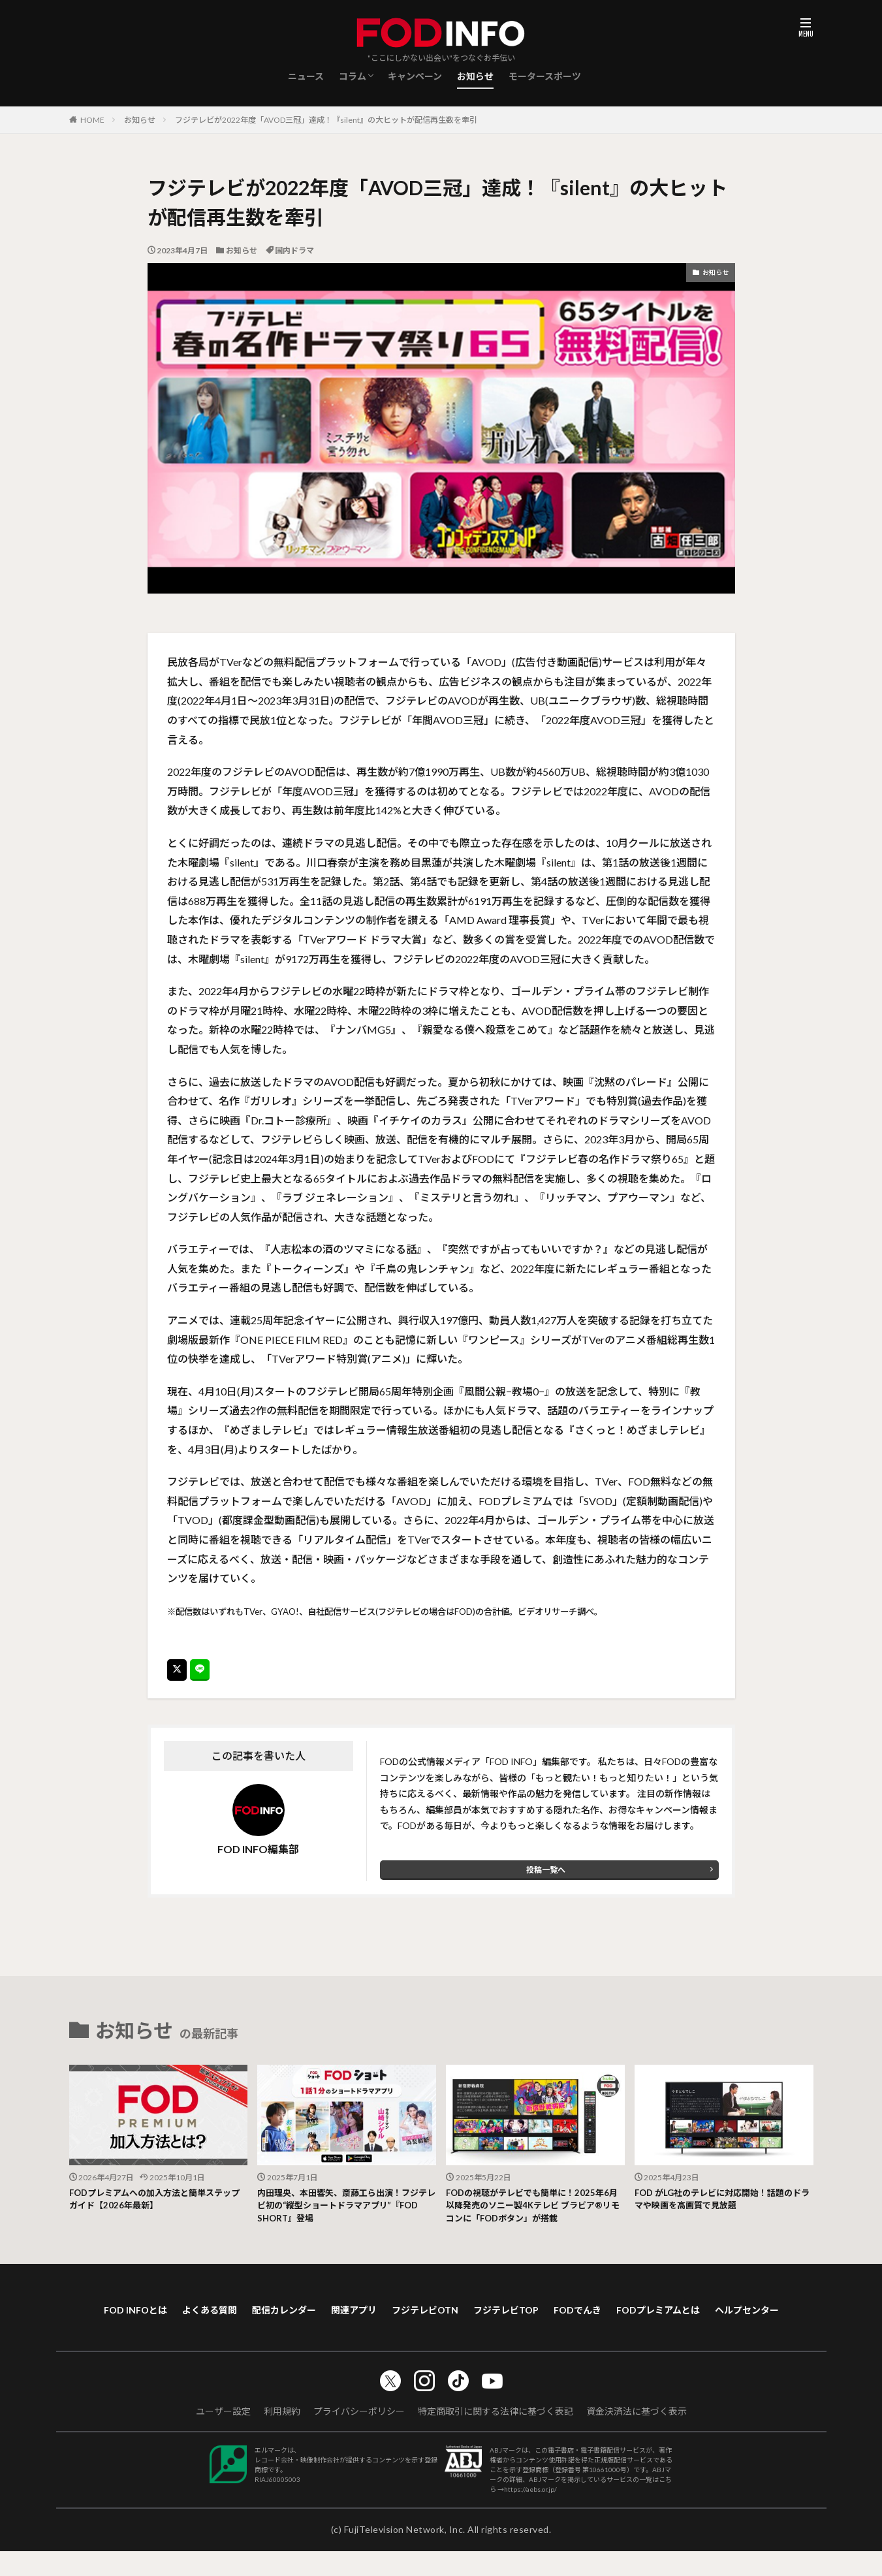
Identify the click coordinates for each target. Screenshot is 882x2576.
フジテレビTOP (556, 2316)
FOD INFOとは (144, 2316)
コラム (352, 76)
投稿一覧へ (545, 1870)
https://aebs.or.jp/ (530, 2514)
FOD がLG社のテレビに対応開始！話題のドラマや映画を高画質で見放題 (721, 2201)
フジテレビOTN (466, 2316)
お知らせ (475, 76)
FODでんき (635, 2316)
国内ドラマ (294, 250)
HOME (92, 120)
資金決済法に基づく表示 (636, 2435)
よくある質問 (226, 2316)
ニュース (306, 76)
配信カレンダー (309, 2316)
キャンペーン (415, 76)
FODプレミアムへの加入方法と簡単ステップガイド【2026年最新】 (157, 2201)
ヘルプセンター (441, 2333)
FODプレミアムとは (725, 2316)
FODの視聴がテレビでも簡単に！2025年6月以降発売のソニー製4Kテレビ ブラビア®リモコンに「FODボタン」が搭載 (534, 2208)
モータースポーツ (545, 76)
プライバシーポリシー (359, 2435)
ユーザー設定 (223, 2435)
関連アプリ (387, 2316)
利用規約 (282, 2435)
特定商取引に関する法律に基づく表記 (495, 2435)
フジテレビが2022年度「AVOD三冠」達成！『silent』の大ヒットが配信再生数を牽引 (326, 120)
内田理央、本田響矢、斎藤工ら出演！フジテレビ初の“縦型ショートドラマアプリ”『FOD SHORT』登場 (345, 2208)
